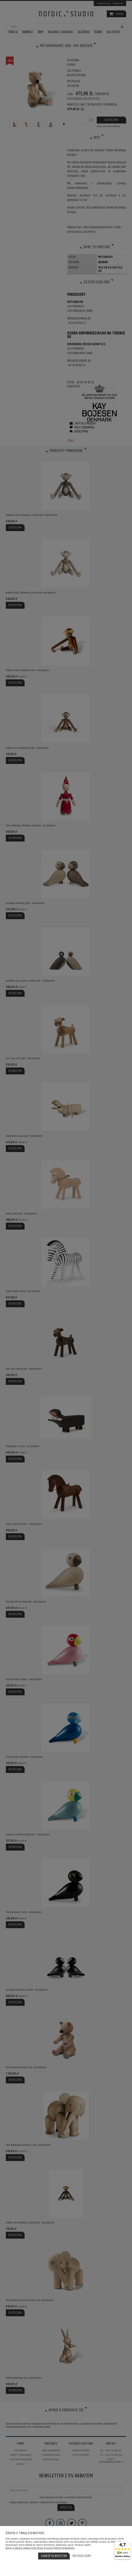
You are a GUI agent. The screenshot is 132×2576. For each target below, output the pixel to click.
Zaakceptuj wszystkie (54, 2556)
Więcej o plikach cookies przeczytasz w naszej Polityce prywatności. (40, 2548)
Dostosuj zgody (82, 2556)
